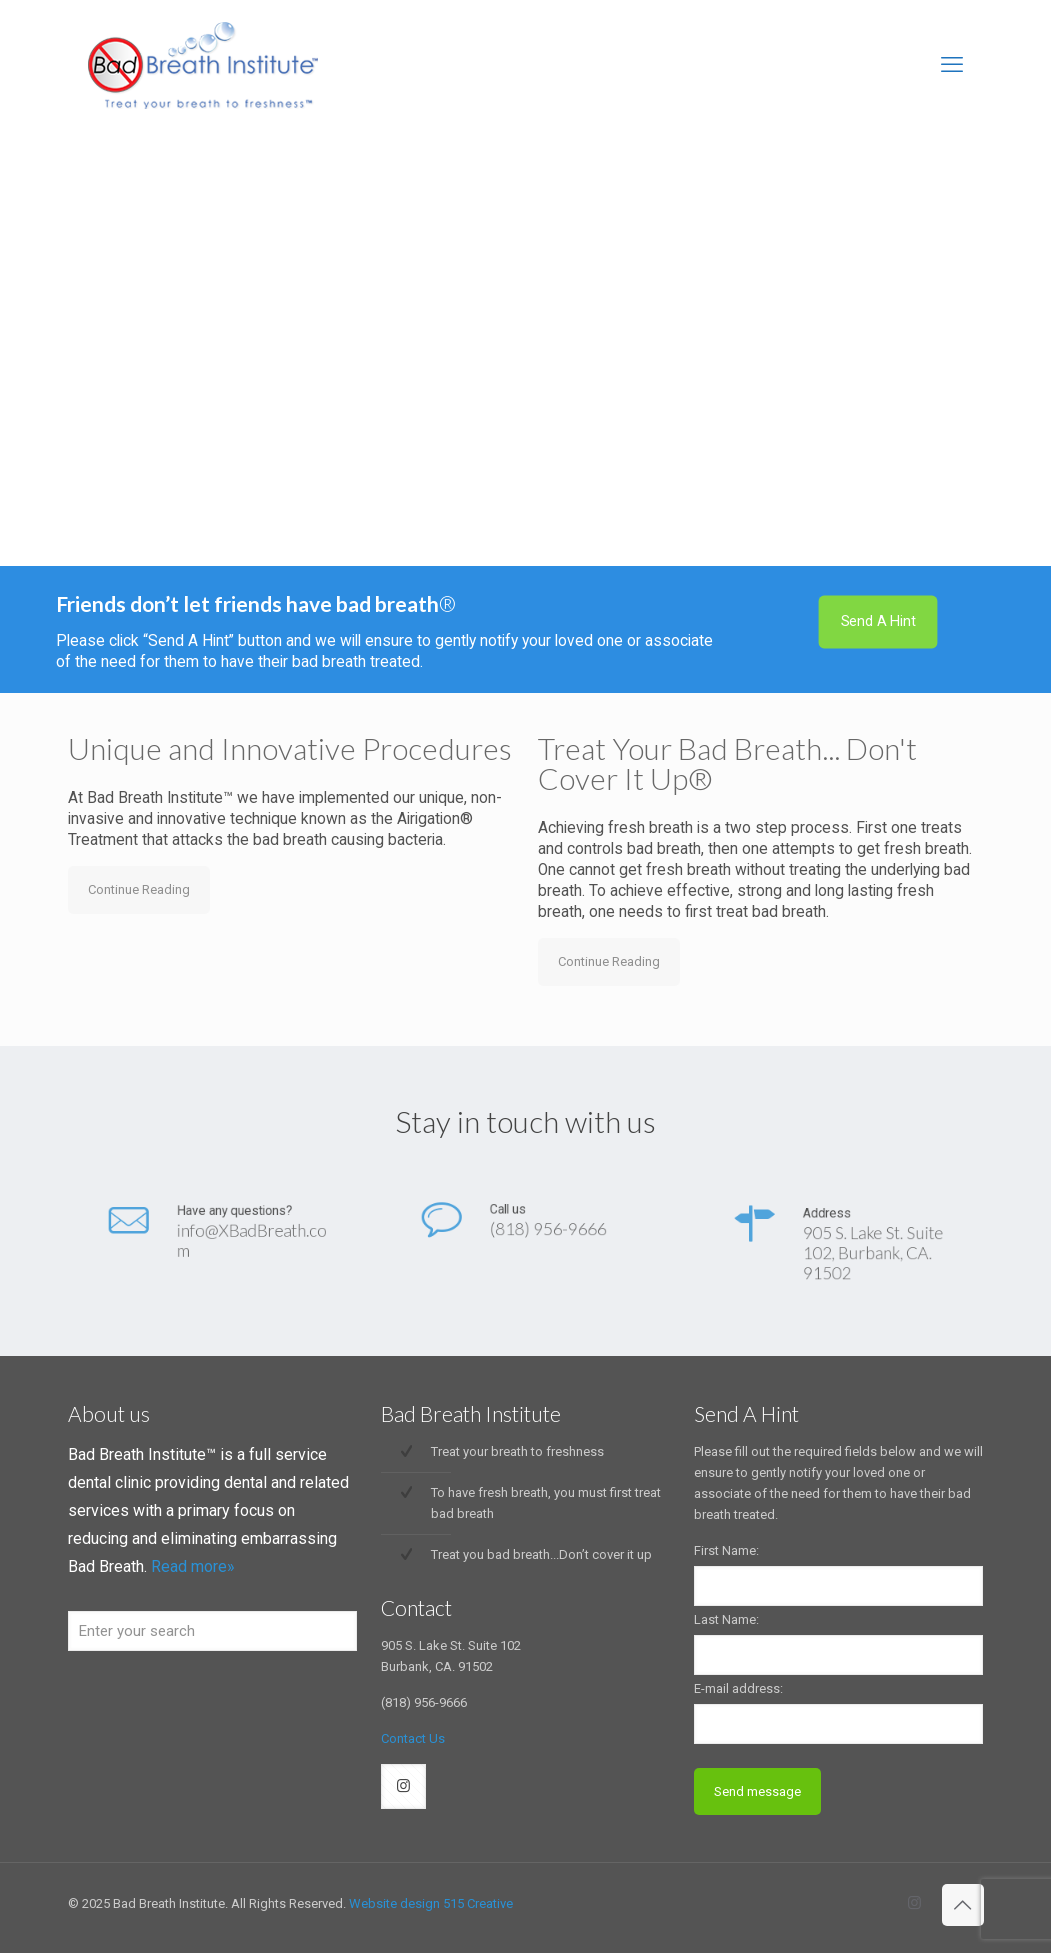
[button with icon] (403, 1786)
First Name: (726, 1550)
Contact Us (413, 1738)
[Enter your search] (212, 1631)
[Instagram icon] (914, 1903)
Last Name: (726, 1619)
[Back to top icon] (963, 1905)
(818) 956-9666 (540, 1231)
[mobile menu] (952, 65)
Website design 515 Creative (431, 1903)
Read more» (193, 1566)
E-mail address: (738, 1688)
